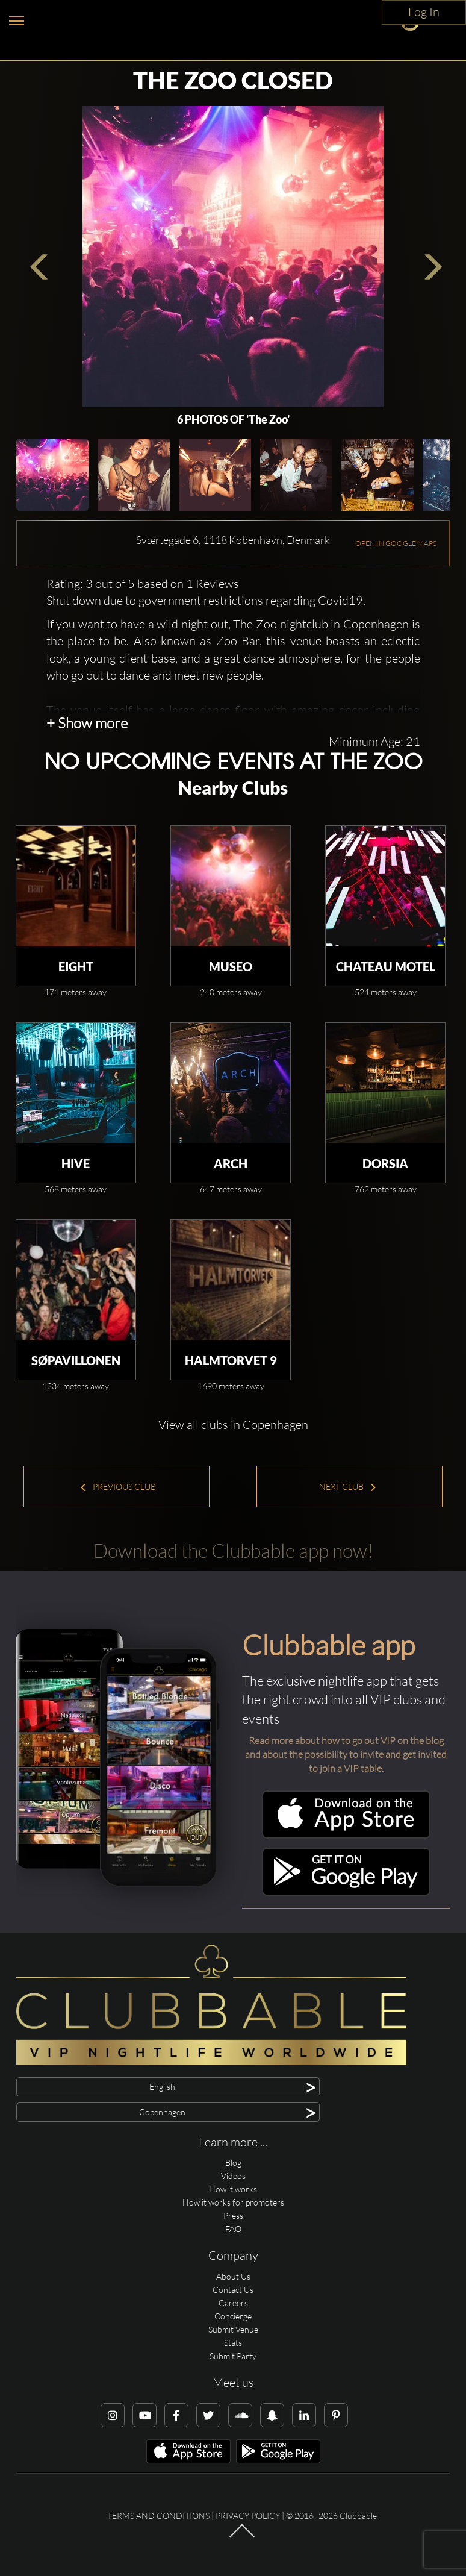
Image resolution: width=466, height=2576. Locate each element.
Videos (233, 2176)
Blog (233, 2162)
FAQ (233, 2229)
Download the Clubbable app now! (233, 1550)
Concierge (233, 2316)
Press (233, 2215)
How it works (233, 2189)
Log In (424, 11)
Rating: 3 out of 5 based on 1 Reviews (142, 583)
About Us (233, 2276)
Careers (233, 2303)
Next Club (348, 1486)
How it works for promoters (233, 2202)
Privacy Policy (248, 2515)
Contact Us (233, 2289)
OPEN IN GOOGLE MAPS (395, 543)
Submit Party (233, 2356)
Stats (233, 2342)
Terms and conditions (158, 2515)
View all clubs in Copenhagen (233, 1424)
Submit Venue (233, 2329)
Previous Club (117, 1486)
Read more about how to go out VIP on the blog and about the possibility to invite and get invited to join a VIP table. (346, 1754)
